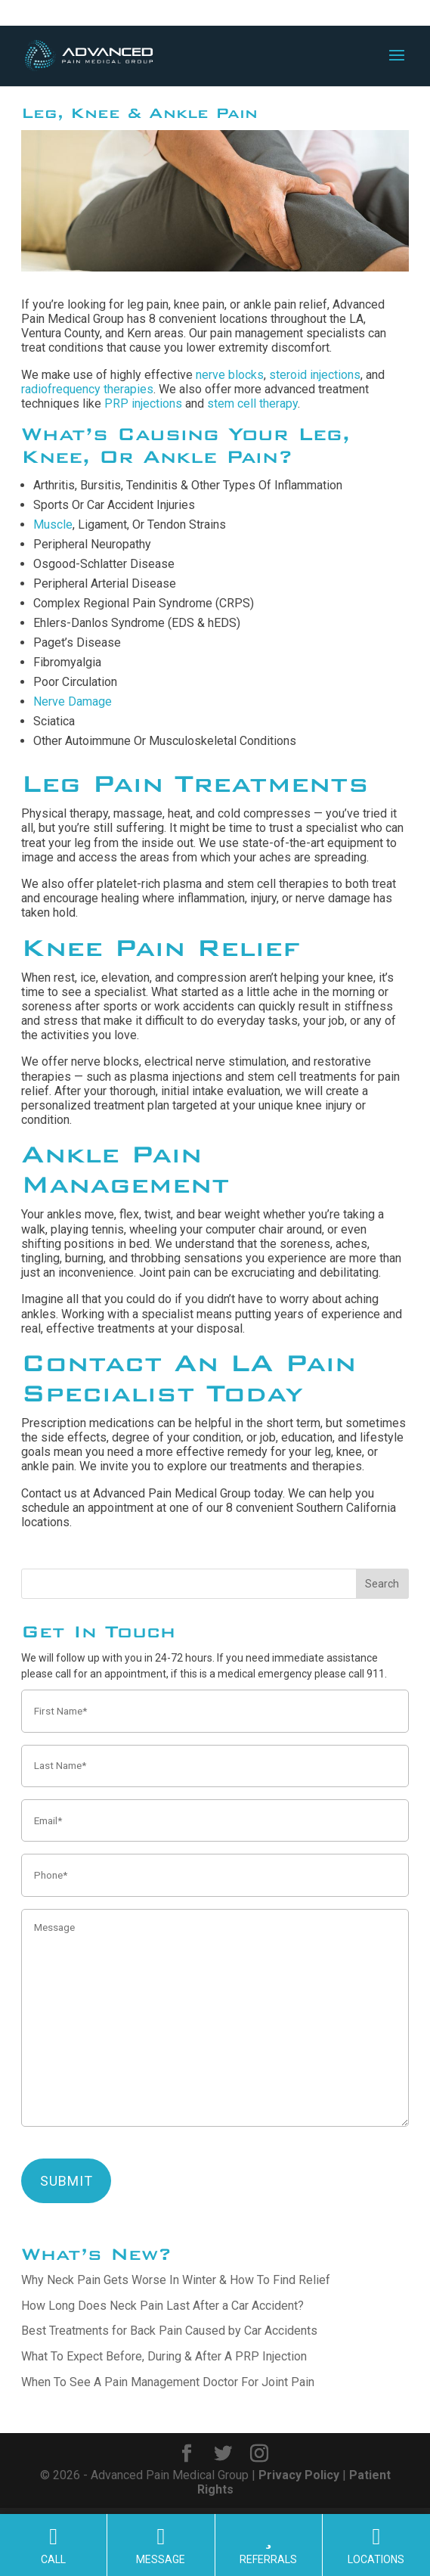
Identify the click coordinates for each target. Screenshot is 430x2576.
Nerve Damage (72, 701)
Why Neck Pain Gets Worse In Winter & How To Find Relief (175, 2280)
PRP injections (143, 403)
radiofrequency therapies (87, 389)
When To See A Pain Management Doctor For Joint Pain (167, 2382)
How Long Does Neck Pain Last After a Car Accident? (162, 2305)
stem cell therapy (252, 403)
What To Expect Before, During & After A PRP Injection (164, 2356)
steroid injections (314, 375)
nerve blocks (230, 375)
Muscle (53, 524)
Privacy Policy (298, 2475)
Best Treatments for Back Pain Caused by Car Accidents (169, 2330)
